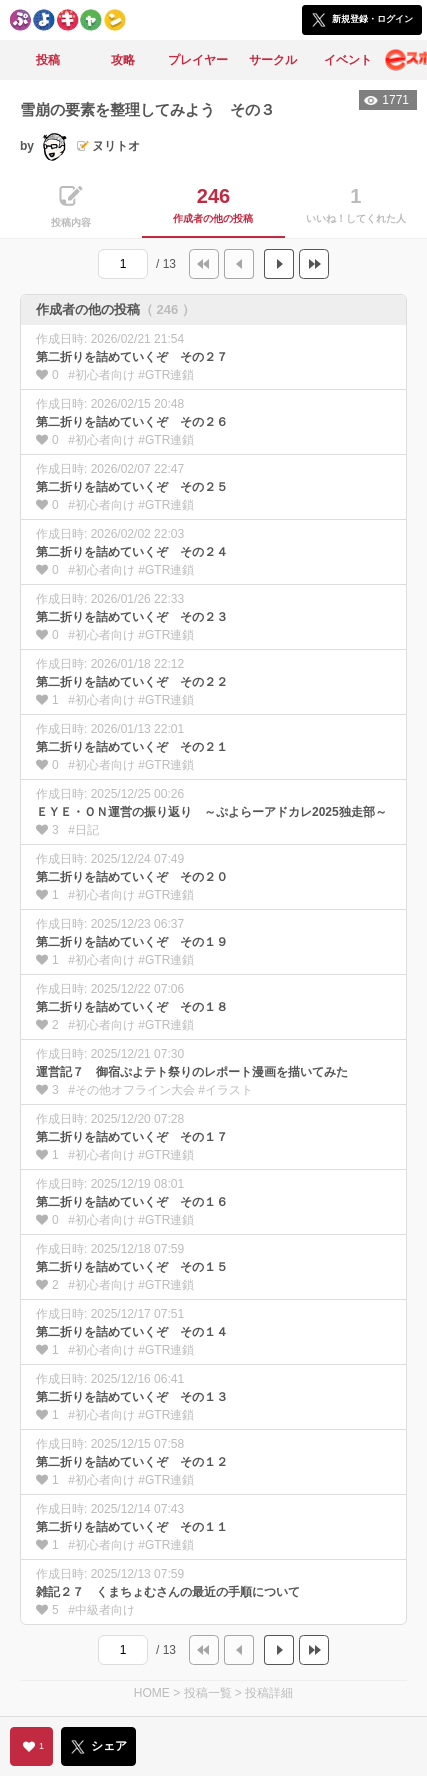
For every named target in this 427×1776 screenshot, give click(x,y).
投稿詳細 (269, 1693)
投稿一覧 (208, 1693)
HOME (152, 1693)
